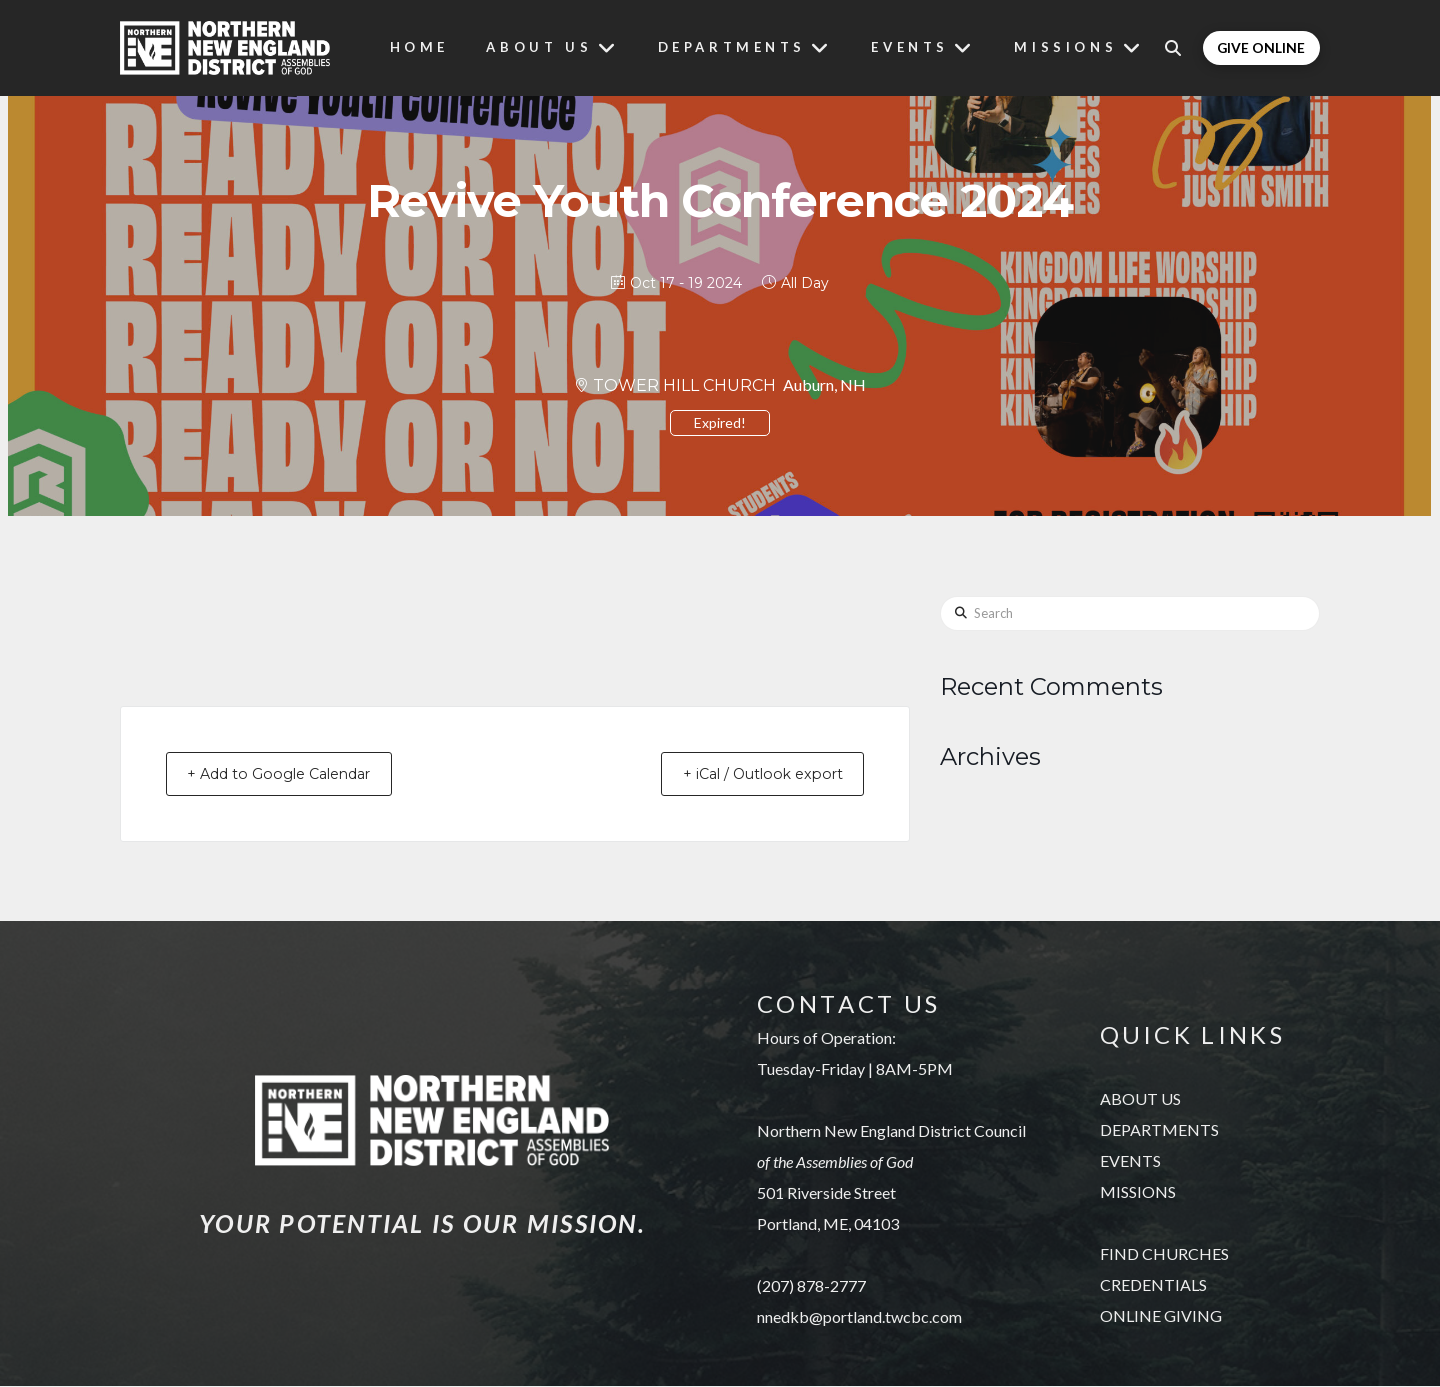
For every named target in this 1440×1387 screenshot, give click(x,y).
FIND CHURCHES (1164, 1255)
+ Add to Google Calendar (293, 774)
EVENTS (1130, 1162)
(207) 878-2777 (811, 1286)
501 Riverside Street (826, 1193)
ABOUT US (1140, 1100)
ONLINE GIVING (1161, 1317)
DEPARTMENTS (1159, 1131)
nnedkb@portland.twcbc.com (859, 1317)
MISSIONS (1138, 1193)
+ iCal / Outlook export (750, 774)
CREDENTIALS (1153, 1286)
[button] (1182, 48)
